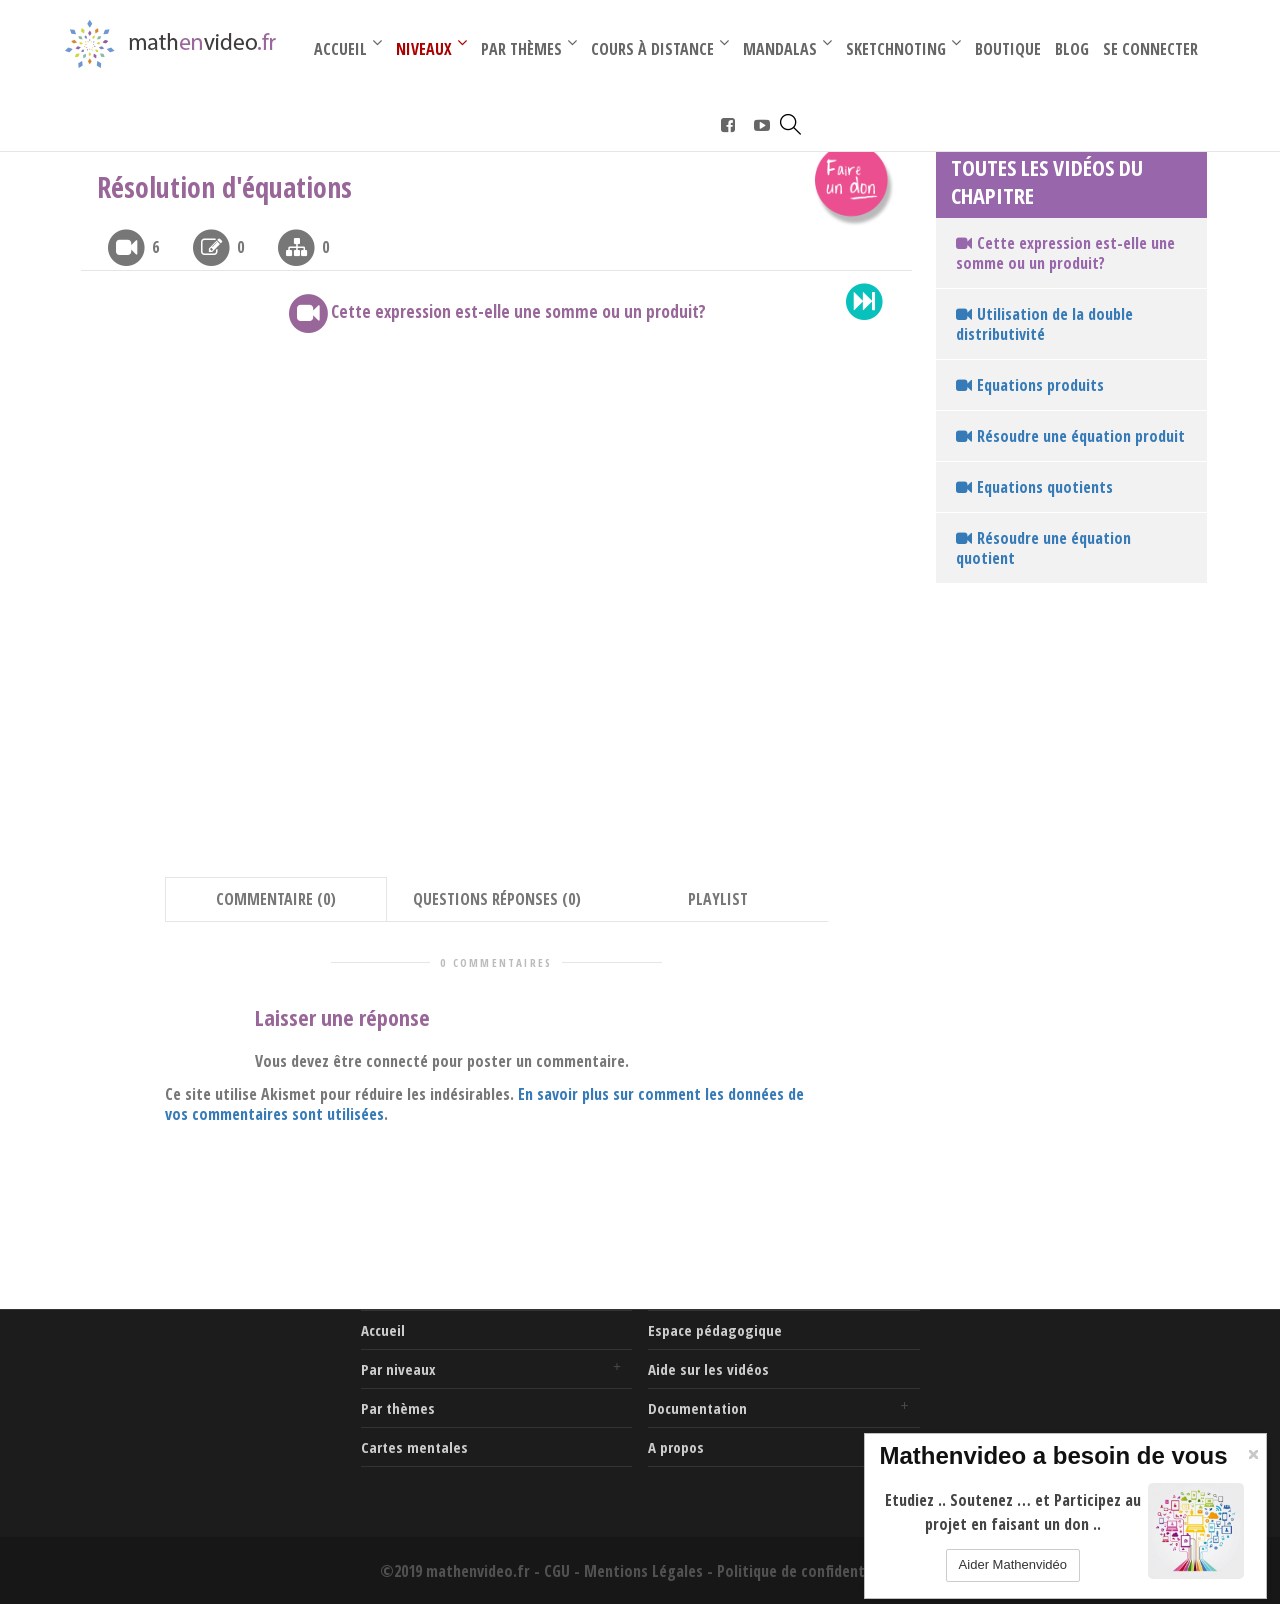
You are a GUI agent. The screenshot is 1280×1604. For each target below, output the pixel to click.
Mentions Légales (643, 1571)
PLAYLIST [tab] (718, 899)
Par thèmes (398, 1408)
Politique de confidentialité (808, 1571)
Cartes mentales (414, 1447)
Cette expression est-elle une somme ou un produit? (1065, 253)
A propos (676, 1447)
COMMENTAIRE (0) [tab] (276, 899)
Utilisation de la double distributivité (1044, 324)
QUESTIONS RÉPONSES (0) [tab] (497, 899)
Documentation (697, 1408)
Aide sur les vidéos (708, 1369)
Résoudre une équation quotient (1043, 548)
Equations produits (1030, 385)
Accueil (383, 1330)
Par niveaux (398, 1369)
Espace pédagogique (715, 1330)
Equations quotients (1034, 487)
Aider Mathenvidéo (1013, 1564)
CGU (557, 1571)
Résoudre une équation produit (1070, 436)
